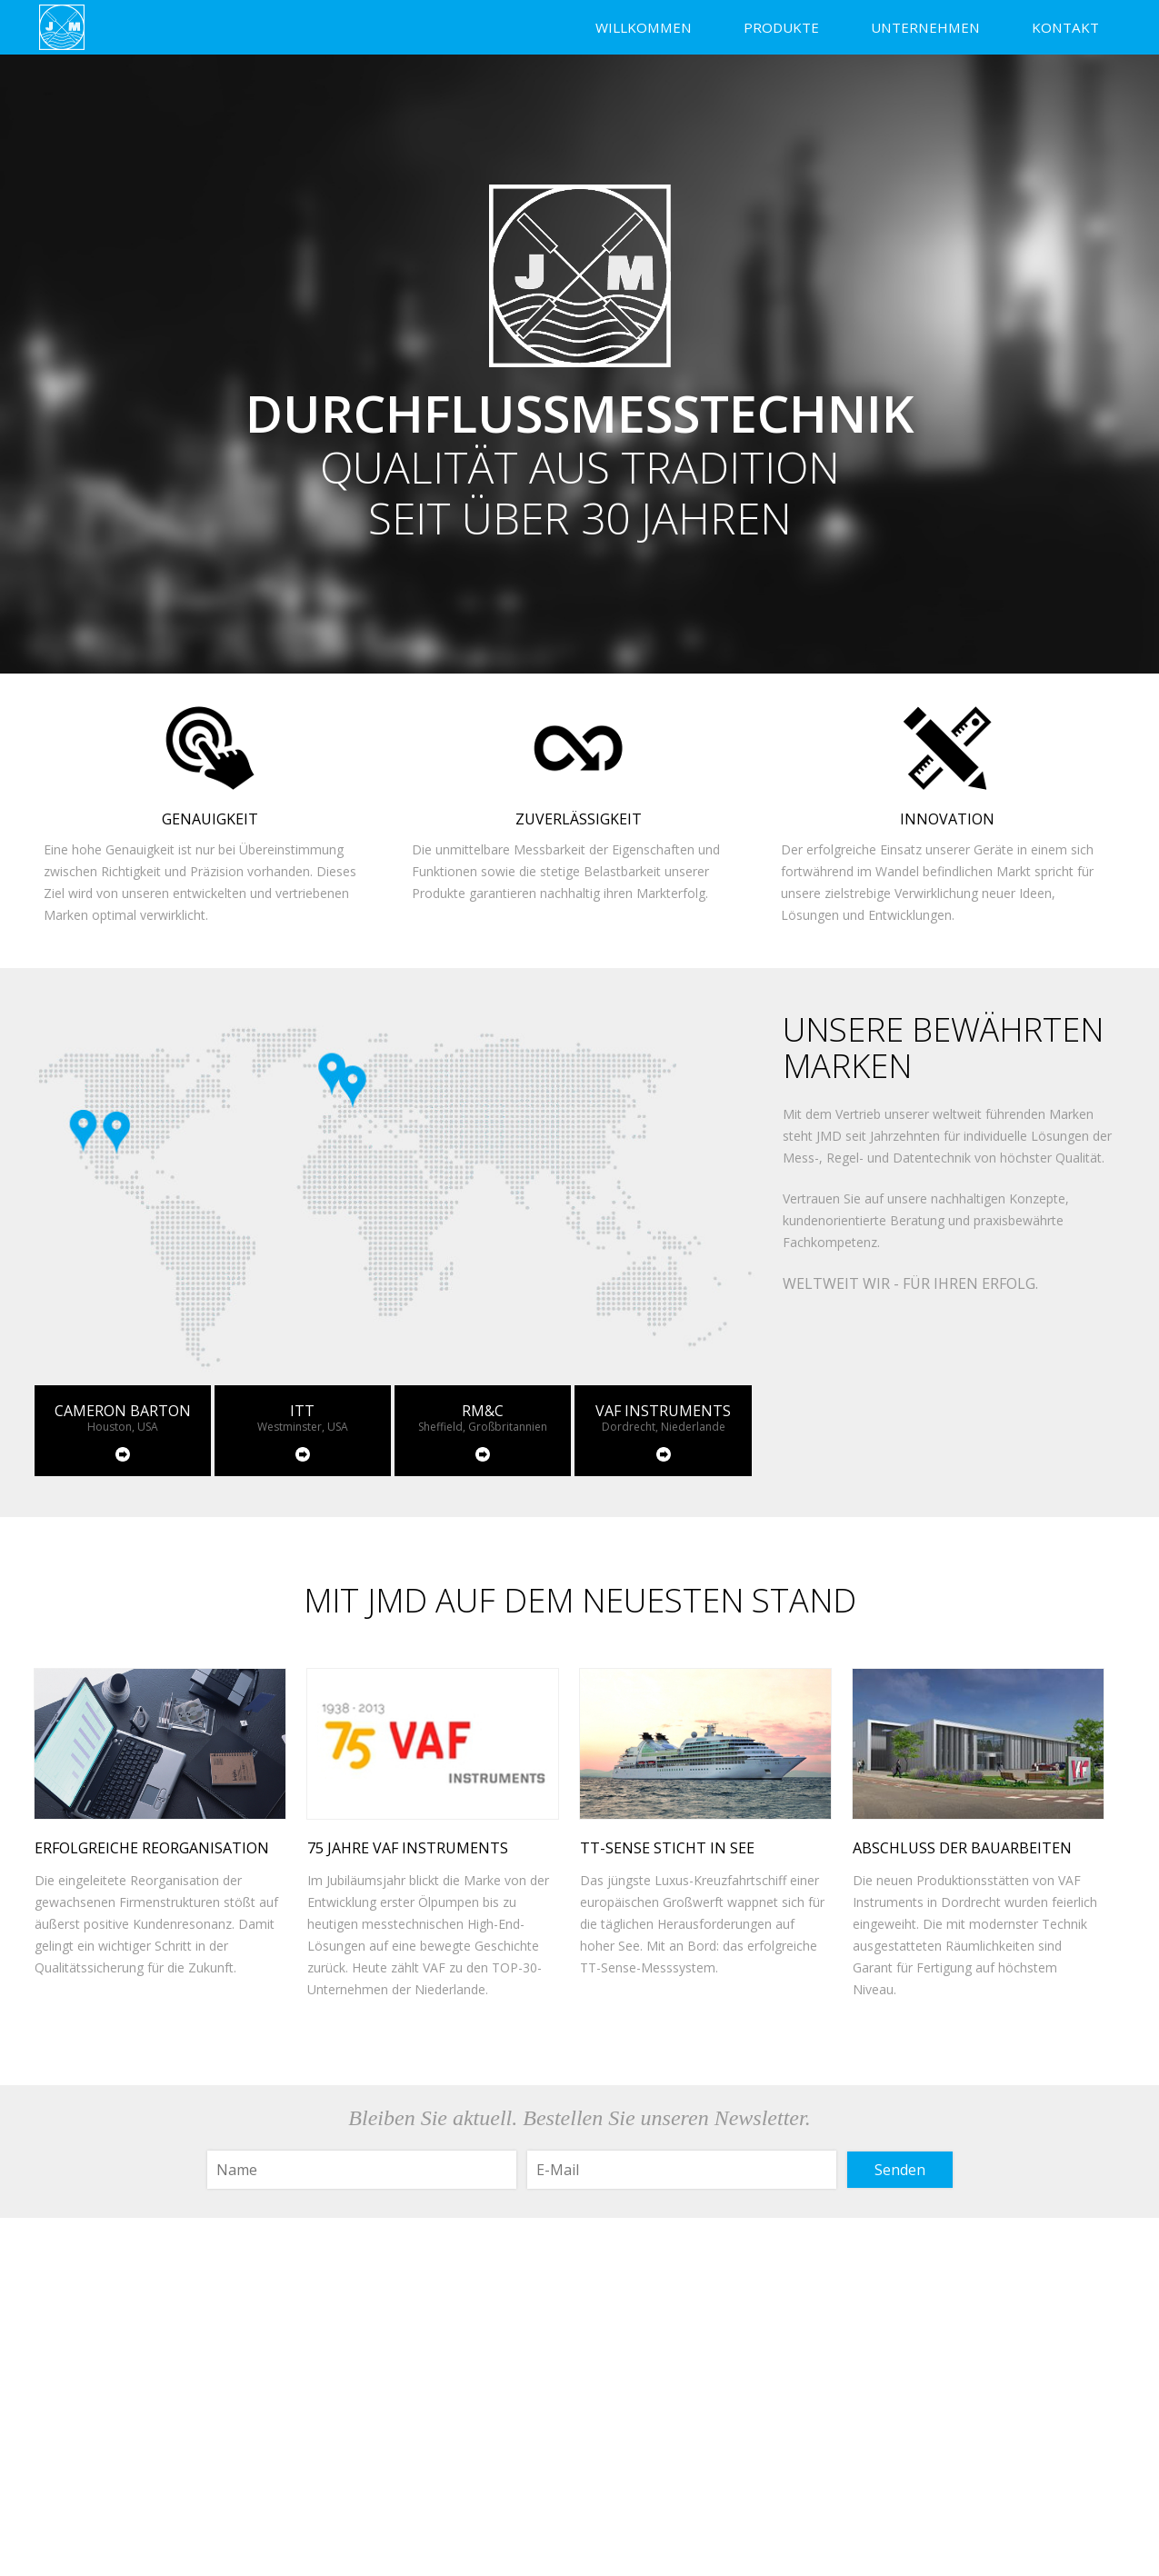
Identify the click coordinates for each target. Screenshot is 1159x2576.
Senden (899, 2170)
